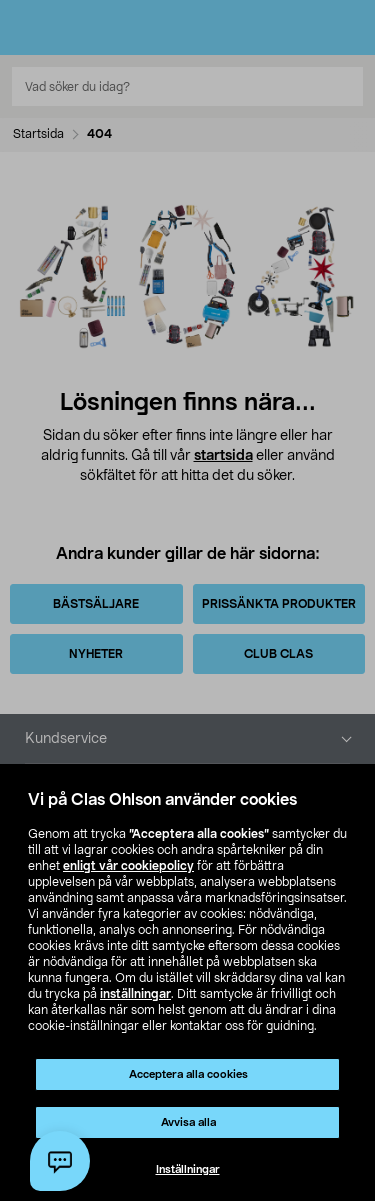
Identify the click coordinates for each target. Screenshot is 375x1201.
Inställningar (188, 1169)
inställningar (135, 994)
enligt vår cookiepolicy (128, 866)
